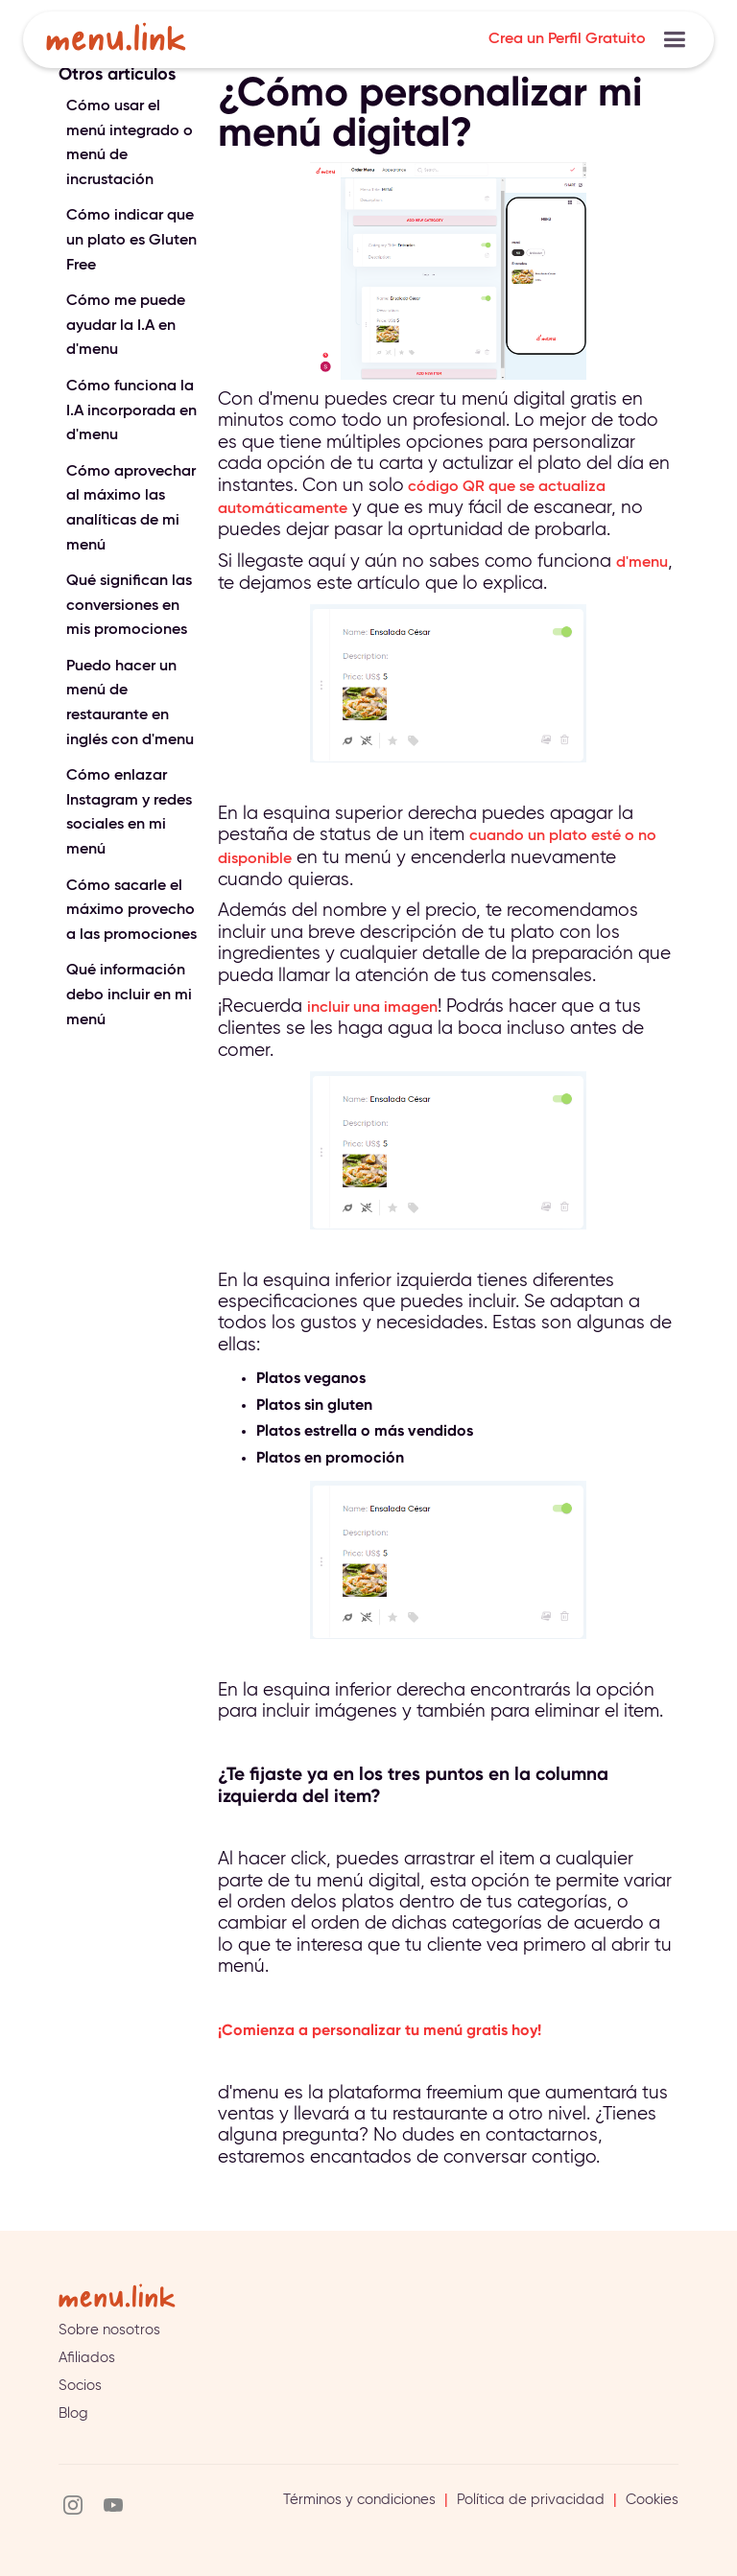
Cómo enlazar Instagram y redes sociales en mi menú (129, 812)
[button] (674, 40)
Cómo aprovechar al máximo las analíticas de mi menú (131, 508)
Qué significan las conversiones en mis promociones (129, 606)
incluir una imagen (372, 1008)
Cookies (652, 2500)
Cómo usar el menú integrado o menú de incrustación (129, 143)
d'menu (642, 563)
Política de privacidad (531, 2500)
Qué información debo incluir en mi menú (129, 995)
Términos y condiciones (359, 2500)
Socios (80, 2385)
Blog (73, 2413)
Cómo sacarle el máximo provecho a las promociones (131, 910)
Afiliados (87, 2358)
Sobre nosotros (109, 2330)
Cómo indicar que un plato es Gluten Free (131, 240)
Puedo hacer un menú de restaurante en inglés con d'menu (130, 703)
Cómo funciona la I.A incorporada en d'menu (131, 411)
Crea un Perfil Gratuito (567, 39)
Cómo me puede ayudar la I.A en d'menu (125, 325)
